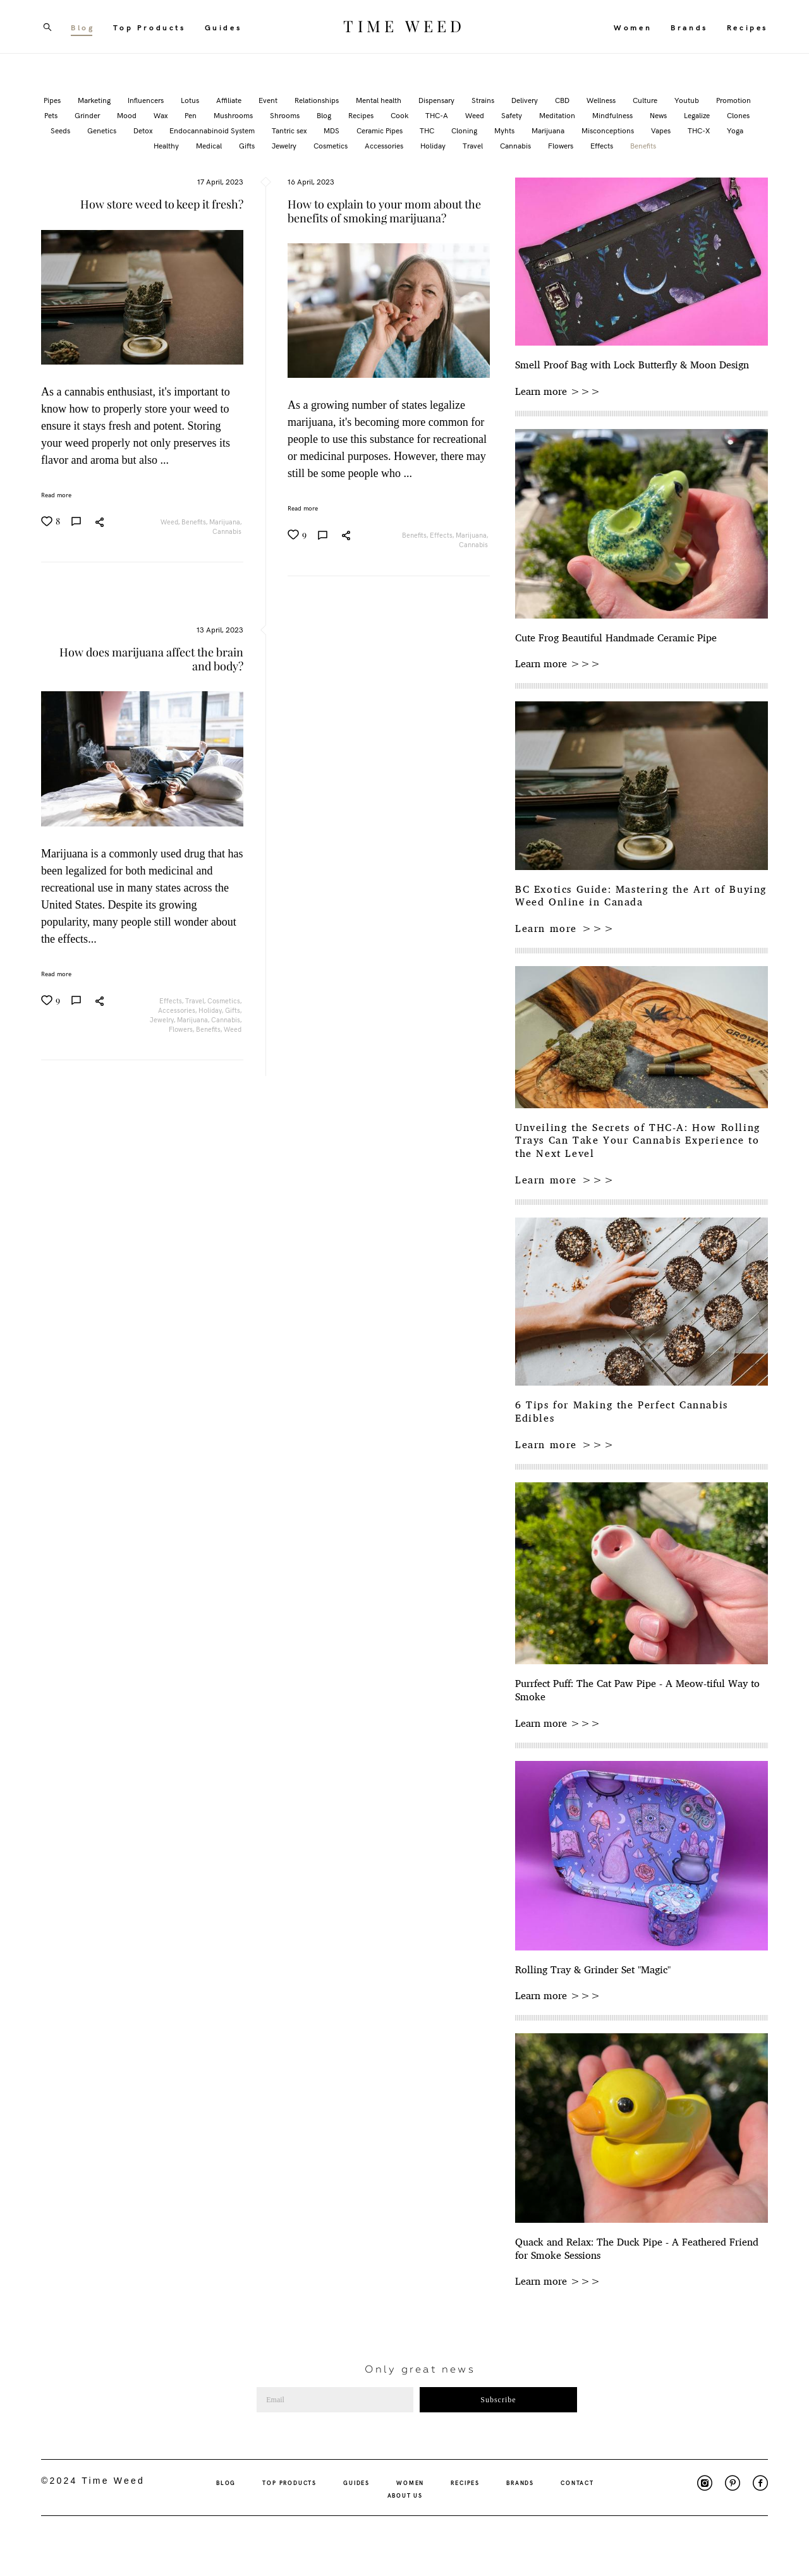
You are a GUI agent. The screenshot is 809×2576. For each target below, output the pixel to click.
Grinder (88, 115)
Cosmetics (331, 145)
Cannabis (516, 145)
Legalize (698, 115)
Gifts (248, 145)
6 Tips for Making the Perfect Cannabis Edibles (621, 1411)
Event (269, 100)
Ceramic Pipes (380, 130)
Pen (191, 115)
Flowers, (182, 1029)
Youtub (687, 100)
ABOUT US (405, 2495)
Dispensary (437, 100)
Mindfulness (613, 115)
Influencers (147, 100)
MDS (332, 130)
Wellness (602, 100)
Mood (127, 115)
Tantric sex (290, 130)
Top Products (149, 27)
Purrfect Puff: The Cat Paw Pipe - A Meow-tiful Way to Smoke (637, 1690)
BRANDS (520, 2482)
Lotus (191, 100)
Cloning (465, 130)
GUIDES (356, 2482)
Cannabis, (227, 1019)
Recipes (747, 27)
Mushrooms (234, 115)
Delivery (525, 100)
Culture (646, 100)
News (659, 115)
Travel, (196, 1000)
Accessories (385, 145)
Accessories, (178, 1010)
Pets (51, 115)
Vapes (661, 130)
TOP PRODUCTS (289, 2482)
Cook (400, 115)
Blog (82, 27)
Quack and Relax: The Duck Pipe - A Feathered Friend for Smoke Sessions (636, 2248)
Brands (689, 27)
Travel (474, 145)
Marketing (95, 100)
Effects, (443, 535)
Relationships (318, 100)
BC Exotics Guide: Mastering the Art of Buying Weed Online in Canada (641, 896)
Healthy (167, 145)
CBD (563, 100)
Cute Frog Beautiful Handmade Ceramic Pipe (616, 637)
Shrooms (285, 115)
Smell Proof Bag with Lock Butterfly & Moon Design (632, 365)
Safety (512, 115)
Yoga (735, 130)
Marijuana (549, 130)
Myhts (505, 130)
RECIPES (465, 2482)
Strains (483, 100)
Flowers (561, 145)
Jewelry (285, 145)
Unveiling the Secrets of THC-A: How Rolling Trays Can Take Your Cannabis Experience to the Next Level (637, 1140)
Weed (475, 115)
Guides (223, 27)
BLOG (226, 2482)
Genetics (102, 130)
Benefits (643, 145)
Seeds (61, 130)
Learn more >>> (557, 391)
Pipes (53, 100)
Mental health (379, 100)
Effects (602, 145)
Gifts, (234, 1010)
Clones (738, 115)
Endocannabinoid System (213, 130)
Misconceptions (608, 130)
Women (633, 27)
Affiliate (229, 100)
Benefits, (195, 521)
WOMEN (410, 2482)
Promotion (733, 100)
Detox (143, 130)
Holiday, (211, 1010)
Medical (210, 145)
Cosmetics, (225, 1000)
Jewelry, (163, 1019)
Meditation (558, 115)
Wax (161, 115)
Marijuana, (226, 521)
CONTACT (577, 2482)
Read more (56, 494)
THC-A (437, 115)
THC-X (700, 130)
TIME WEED (404, 27)
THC (428, 130)
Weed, (171, 521)
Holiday (433, 145)
